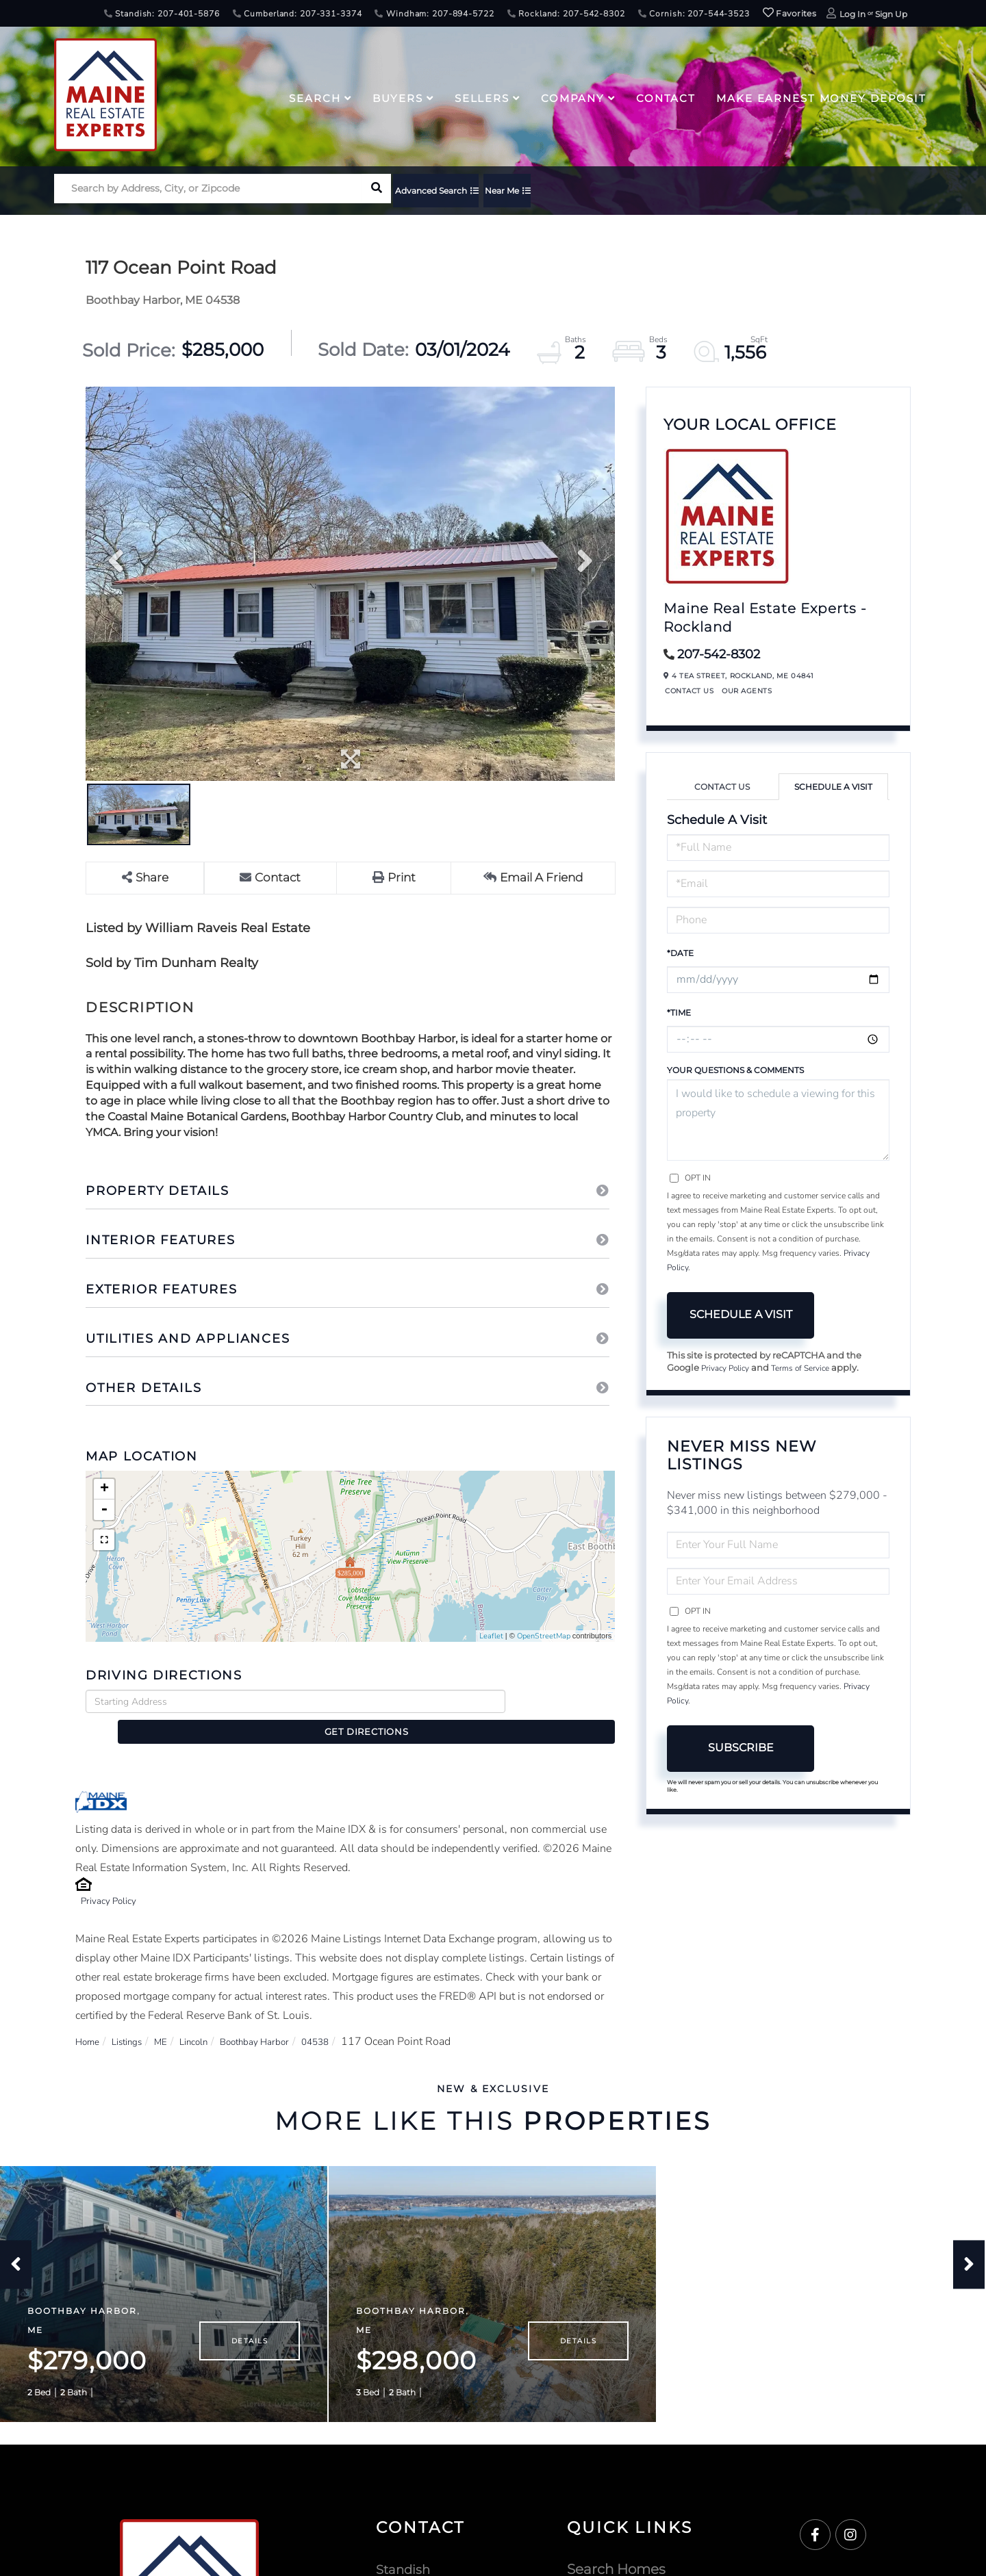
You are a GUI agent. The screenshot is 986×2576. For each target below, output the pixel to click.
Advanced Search (451, 193)
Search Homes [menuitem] (616, 2555)
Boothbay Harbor (285, 2018)
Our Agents (747, 690)
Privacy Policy (114, 1877)
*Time (679, 1012)
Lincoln (213, 2018)
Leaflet (491, 1637)
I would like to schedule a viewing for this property (778, 1120)
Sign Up (891, 14)
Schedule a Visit (833, 787)
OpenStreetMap (543, 1637)
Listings (136, 2018)
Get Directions (564, 1702)
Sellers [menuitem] (482, 98)
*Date (680, 953)
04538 (355, 2018)
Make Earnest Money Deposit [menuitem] (821, 98)
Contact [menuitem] (666, 98)
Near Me (539, 193)
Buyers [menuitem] (397, 98)
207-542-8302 (718, 654)
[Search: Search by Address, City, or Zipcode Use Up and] (208, 192)
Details (249, 2326)
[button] (376, 192)
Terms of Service (810, 1369)
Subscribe (741, 1748)
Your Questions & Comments (735, 1070)
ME (176, 2018)
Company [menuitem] (573, 98)
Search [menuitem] (314, 98)
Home (90, 2018)
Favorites (789, 13)
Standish (405, 2555)
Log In (852, 14)
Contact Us (689, 690)
